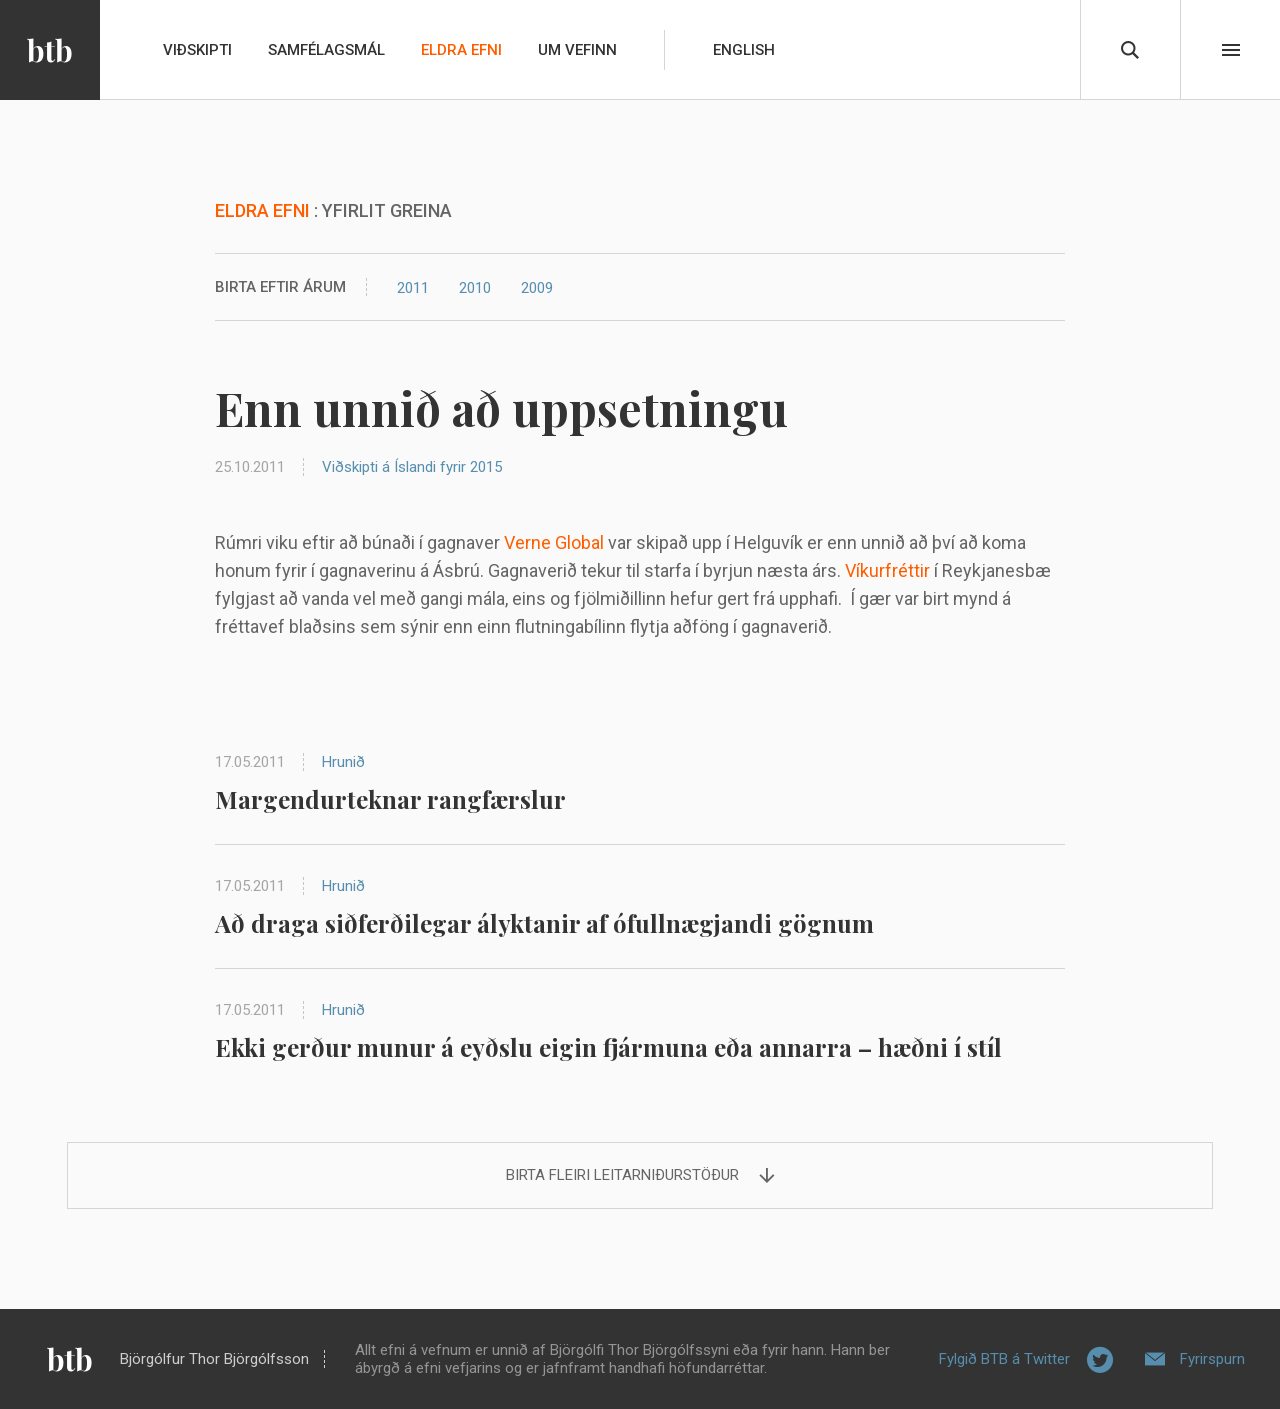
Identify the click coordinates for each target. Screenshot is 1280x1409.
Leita (1130, 50)
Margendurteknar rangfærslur (390, 799)
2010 (475, 288)
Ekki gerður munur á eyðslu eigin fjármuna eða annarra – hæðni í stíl (608, 1047)
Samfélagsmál (326, 50)
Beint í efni (1231, 50)
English (744, 50)
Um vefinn (577, 50)
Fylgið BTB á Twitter (1004, 1359)
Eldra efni (461, 50)
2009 (537, 288)
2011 (413, 288)
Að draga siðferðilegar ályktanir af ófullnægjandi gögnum (544, 923)
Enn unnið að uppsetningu (501, 408)
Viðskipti (197, 50)
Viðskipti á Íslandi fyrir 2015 (412, 467)
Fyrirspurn (1212, 1359)
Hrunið (343, 762)
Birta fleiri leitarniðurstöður (622, 1175)
